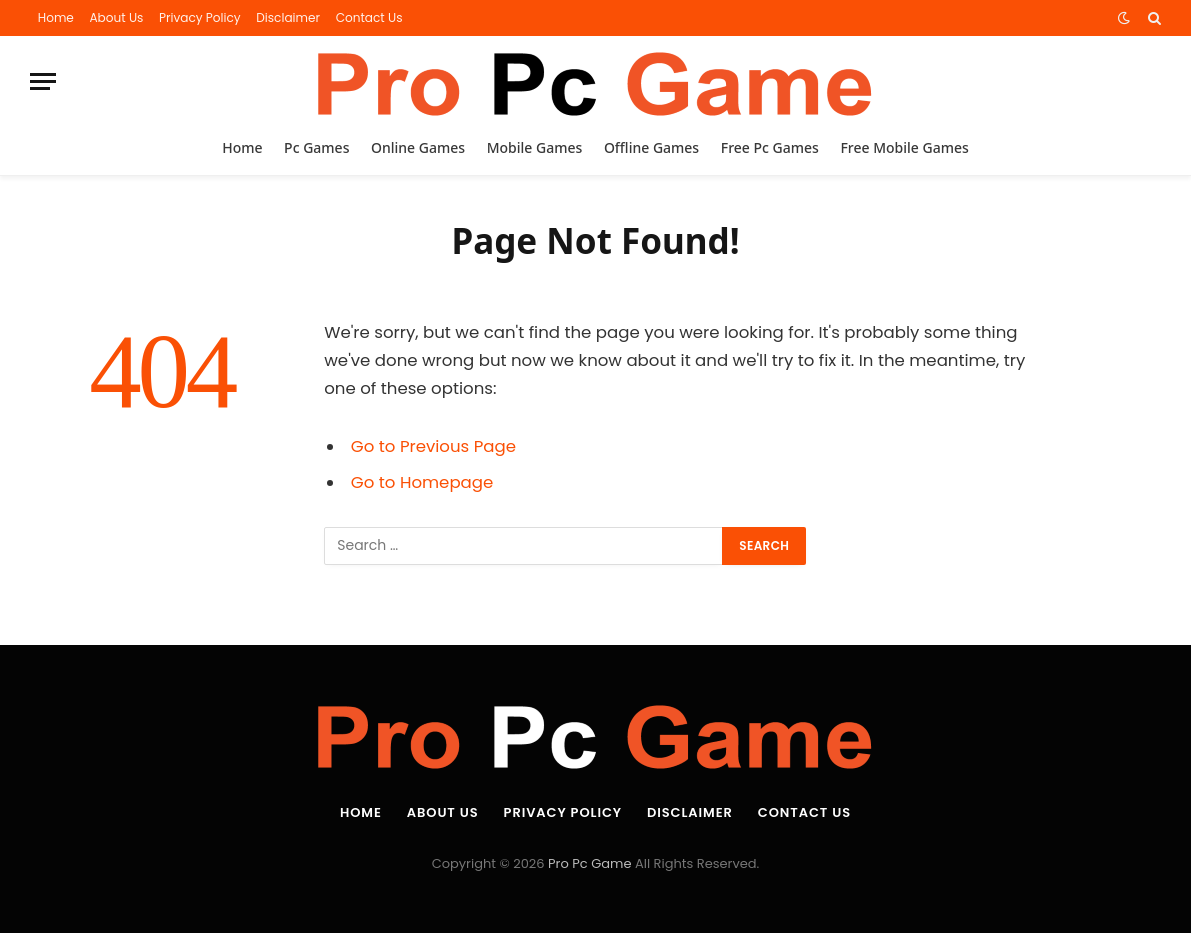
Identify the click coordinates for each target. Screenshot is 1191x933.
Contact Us (369, 17)
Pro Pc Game (589, 863)
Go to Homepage (422, 482)
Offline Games (651, 147)
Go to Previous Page (433, 446)
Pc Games (316, 147)
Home (56, 17)
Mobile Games (535, 147)
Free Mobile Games (904, 147)
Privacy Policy (200, 17)
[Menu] (43, 81)
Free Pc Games (770, 147)
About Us (116, 17)
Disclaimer (288, 17)
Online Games (418, 147)
